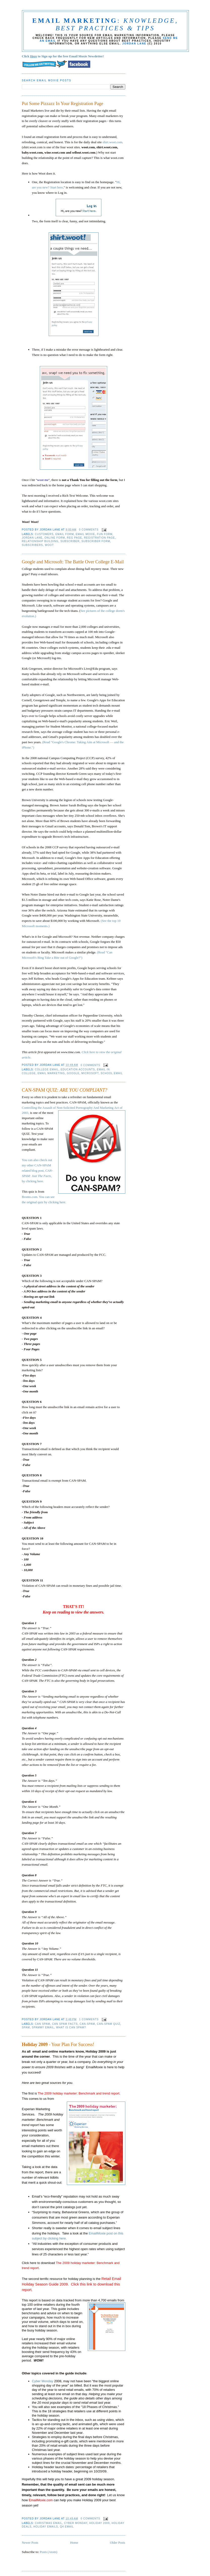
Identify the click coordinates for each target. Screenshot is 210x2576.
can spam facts (65, 2024)
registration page (99, 537)
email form (64, 534)
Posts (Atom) (48, 2552)
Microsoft (90, 1073)
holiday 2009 (99, 2523)
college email (47, 1069)
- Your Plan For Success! (58, 2044)
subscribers (32, 545)
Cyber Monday (42, 2381)
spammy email (43, 2027)
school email (112, 1073)
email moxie (85, 534)
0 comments (89, 529)
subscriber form (95, 541)
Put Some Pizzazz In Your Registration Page (62, 103)
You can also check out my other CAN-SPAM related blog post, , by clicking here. (37, 1170)
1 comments (89, 2019)
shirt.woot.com (112, 142)
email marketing (51, 1073)
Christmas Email (48, 2523)
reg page (74, 537)
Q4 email (67, 2526)
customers (44, 534)
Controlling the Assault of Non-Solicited (48, 1108)
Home (74, 2542)
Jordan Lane (134, 43)
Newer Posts (30, 2542)
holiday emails (45, 2526)
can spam (42, 2024)
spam (26, 2027)
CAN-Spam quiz (108, 2024)
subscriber (69, 541)
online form (54, 537)
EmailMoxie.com (41, 2500)
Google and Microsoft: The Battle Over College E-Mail (73, 561)
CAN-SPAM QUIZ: (64, 1090)
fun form (105, 534)
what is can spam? (71, 2027)
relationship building (40, 541)
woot (49, 545)
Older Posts (117, 2542)
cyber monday (75, 2523)
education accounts (78, 1069)
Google (73, 1073)
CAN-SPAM (87, 2024)
